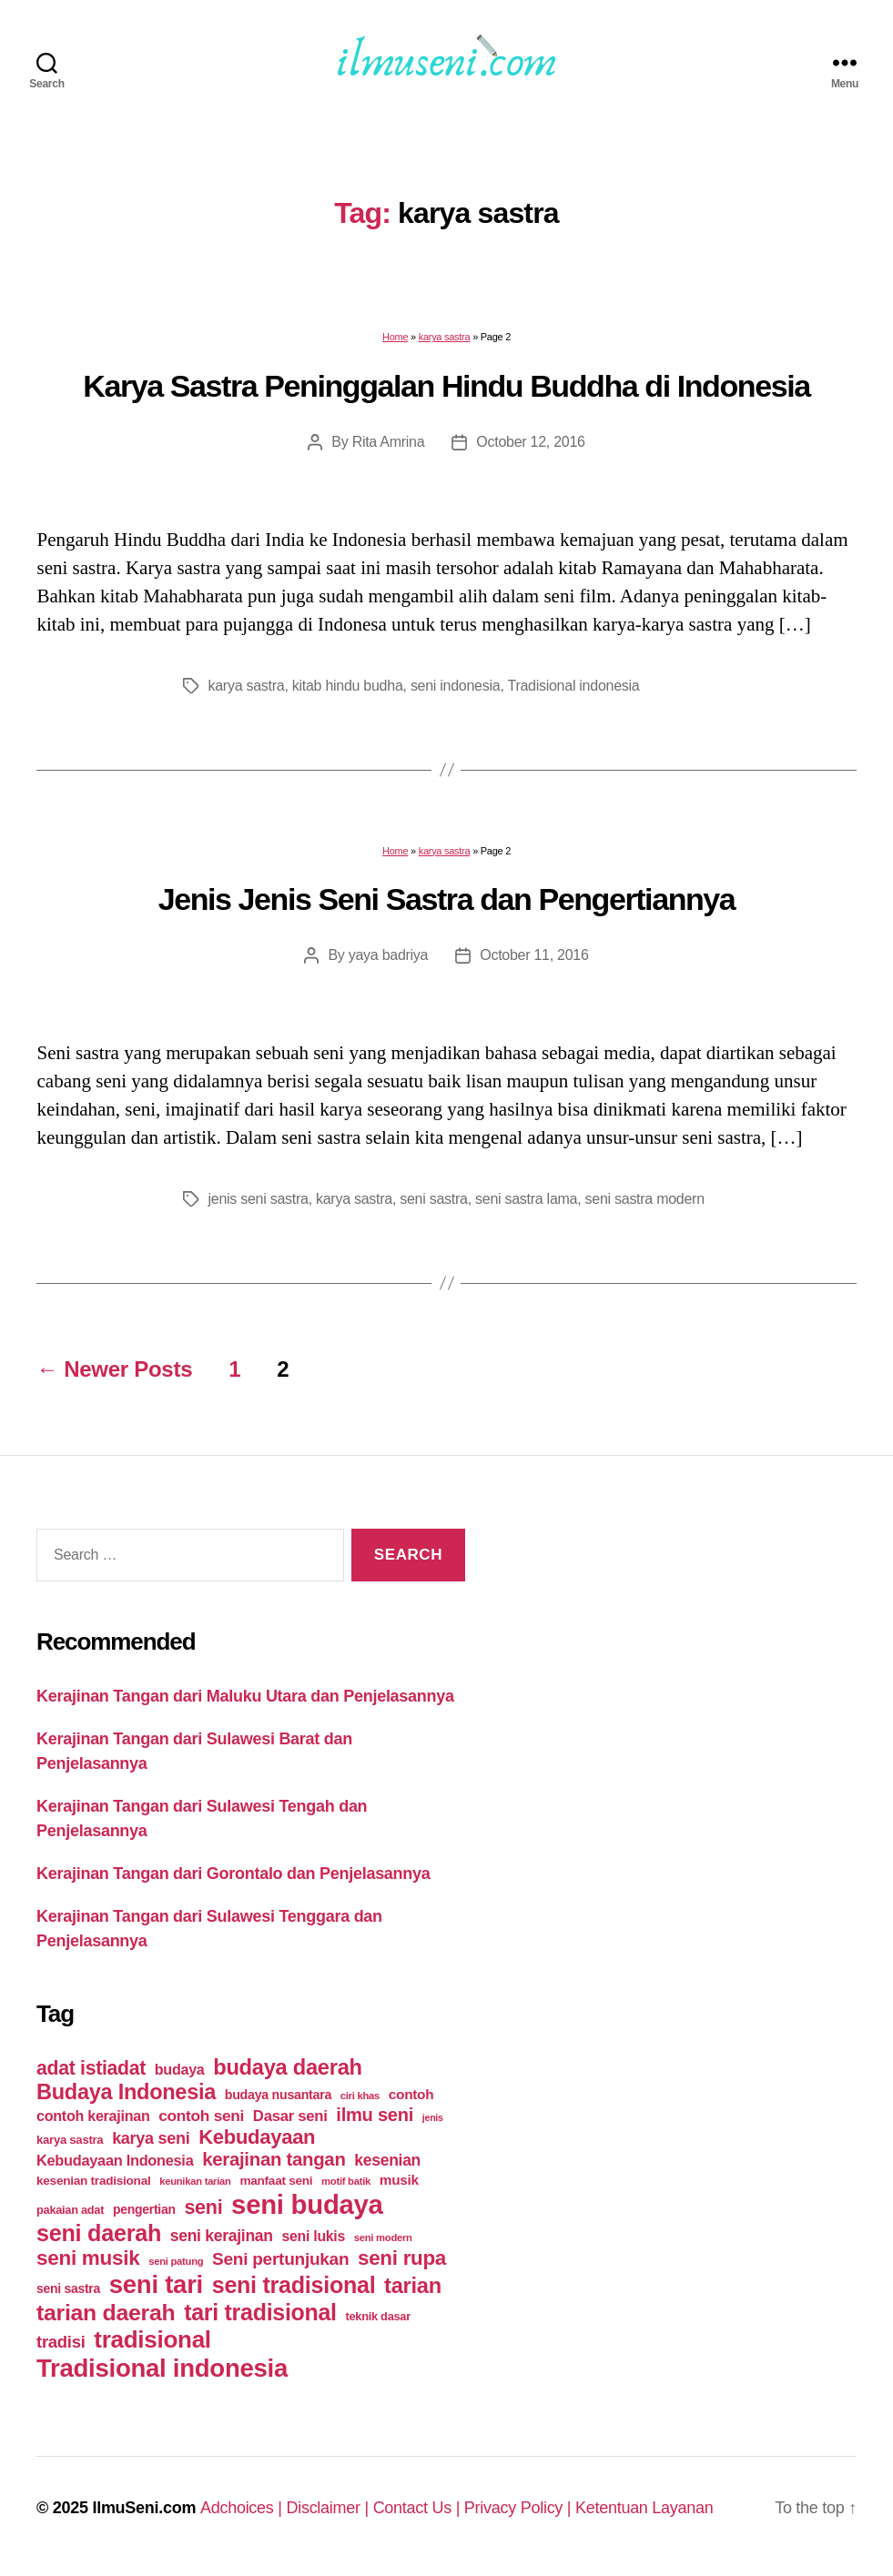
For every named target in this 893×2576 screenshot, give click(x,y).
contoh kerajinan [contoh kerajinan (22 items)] (92, 2115)
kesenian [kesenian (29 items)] (387, 2160)
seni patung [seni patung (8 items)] (175, 2261)
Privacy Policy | (519, 2508)
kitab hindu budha (347, 685)
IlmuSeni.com (144, 2508)
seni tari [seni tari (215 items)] (156, 2284)
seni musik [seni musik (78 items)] (87, 2258)
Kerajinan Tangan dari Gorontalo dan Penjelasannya (233, 1873)
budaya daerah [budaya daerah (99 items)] (287, 2067)
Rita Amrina (388, 442)
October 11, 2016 (534, 955)
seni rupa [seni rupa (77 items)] (402, 2258)
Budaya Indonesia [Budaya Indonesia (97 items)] (126, 2092)
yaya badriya (388, 955)
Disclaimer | (329, 2508)
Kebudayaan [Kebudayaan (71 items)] (256, 2137)
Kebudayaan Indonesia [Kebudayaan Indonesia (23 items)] (114, 2160)
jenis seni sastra (258, 1199)
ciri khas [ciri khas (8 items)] (360, 2095)
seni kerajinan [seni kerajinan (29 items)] (221, 2236)
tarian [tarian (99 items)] (412, 2286)
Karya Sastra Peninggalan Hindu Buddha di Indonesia (446, 386)
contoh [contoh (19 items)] (411, 2094)
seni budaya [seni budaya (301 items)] (307, 2204)
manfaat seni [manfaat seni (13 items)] (275, 2180)
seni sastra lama (526, 1199)
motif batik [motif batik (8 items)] (345, 2181)
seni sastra (433, 1199)
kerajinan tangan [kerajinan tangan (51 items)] (273, 2159)
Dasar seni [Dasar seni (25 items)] (290, 2116)
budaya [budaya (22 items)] (180, 2069)
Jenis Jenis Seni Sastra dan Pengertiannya (447, 899)
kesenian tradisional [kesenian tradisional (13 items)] (93, 2180)
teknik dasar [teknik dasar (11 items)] (378, 2316)
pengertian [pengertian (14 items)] (144, 2209)
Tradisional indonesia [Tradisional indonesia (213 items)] (162, 2368)
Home (395, 336)
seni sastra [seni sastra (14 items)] (68, 2288)
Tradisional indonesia (573, 685)
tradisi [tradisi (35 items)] (61, 2341)
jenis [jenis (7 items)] (432, 2117)
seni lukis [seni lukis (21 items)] (313, 2236)
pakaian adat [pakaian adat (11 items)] (70, 2210)
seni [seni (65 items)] (203, 2207)
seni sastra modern (645, 1199)
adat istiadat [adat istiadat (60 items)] (91, 2067)
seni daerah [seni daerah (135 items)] (98, 2233)
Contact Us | (418, 2508)
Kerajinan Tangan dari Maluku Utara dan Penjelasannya (245, 1696)
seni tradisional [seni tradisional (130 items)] (294, 2285)
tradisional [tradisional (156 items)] (152, 2339)
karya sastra (445, 336)
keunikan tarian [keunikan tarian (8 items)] (194, 2181)
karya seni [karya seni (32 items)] (150, 2138)
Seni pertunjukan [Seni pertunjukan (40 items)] (280, 2258)
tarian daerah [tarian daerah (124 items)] (105, 2312)
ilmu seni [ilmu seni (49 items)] (374, 2115)
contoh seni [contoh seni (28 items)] (201, 2115)
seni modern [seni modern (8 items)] (383, 2237)
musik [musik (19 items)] (399, 2179)
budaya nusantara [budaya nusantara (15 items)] (278, 2094)
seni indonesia (456, 685)
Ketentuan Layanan (644, 2508)
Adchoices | (243, 2508)
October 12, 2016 (530, 442)
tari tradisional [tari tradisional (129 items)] (260, 2312)
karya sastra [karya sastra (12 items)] (69, 2140)
